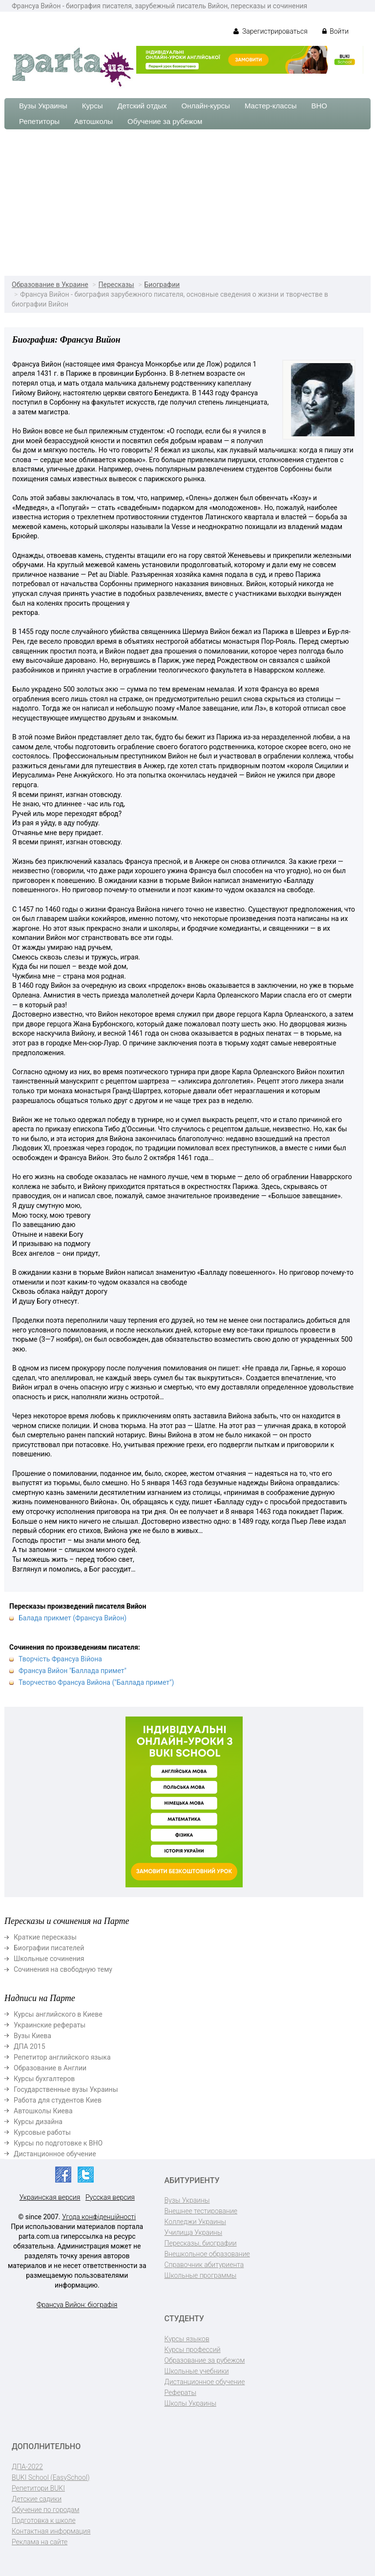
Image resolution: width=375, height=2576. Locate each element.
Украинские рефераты (49, 2025)
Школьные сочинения (49, 1959)
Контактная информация (51, 2531)
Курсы (92, 106)
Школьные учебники (197, 2371)
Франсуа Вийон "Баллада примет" (72, 1671)
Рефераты (180, 2392)
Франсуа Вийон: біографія (77, 2305)
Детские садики (37, 2499)
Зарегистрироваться (270, 31)
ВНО (319, 106)
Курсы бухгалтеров (44, 2079)
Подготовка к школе (44, 2520)
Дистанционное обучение (55, 2154)
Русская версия (110, 2197)
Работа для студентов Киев (58, 2100)
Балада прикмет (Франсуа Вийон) (72, 1618)
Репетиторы (39, 121)
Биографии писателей (49, 1948)
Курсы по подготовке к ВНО (58, 2143)
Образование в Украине (50, 284)
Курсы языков (187, 2339)
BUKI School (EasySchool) (50, 2477)
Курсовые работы (42, 2132)
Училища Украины (194, 2232)
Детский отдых (142, 106)
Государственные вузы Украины (66, 2089)
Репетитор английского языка (62, 2057)
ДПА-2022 (27, 2467)
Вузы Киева (32, 2036)
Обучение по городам (46, 2510)
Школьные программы (201, 2275)
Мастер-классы (271, 106)
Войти (335, 31)
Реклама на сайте (39, 2542)
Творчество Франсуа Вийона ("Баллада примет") (96, 1682)
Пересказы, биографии (201, 2243)
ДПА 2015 (29, 2046)
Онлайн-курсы (206, 106)
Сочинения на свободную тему (63, 1969)
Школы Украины (190, 2403)
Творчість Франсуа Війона (60, 1659)
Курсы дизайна (38, 2122)
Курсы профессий (193, 2349)
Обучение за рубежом (164, 121)
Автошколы (93, 121)
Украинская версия (50, 2197)
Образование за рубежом (205, 2360)
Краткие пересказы (45, 1937)
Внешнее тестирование (201, 2211)
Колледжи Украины (195, 2222)
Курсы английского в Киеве (58, 2014)
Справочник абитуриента (204, 2265)
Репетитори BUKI (38, 2488)
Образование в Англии (50, 2068)
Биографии (162, 284)
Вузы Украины (43, 106)
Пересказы (116, 284)
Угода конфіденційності (99, 2217)
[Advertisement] (187, 202)
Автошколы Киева (43, 2111)
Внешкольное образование (207, 2254)
